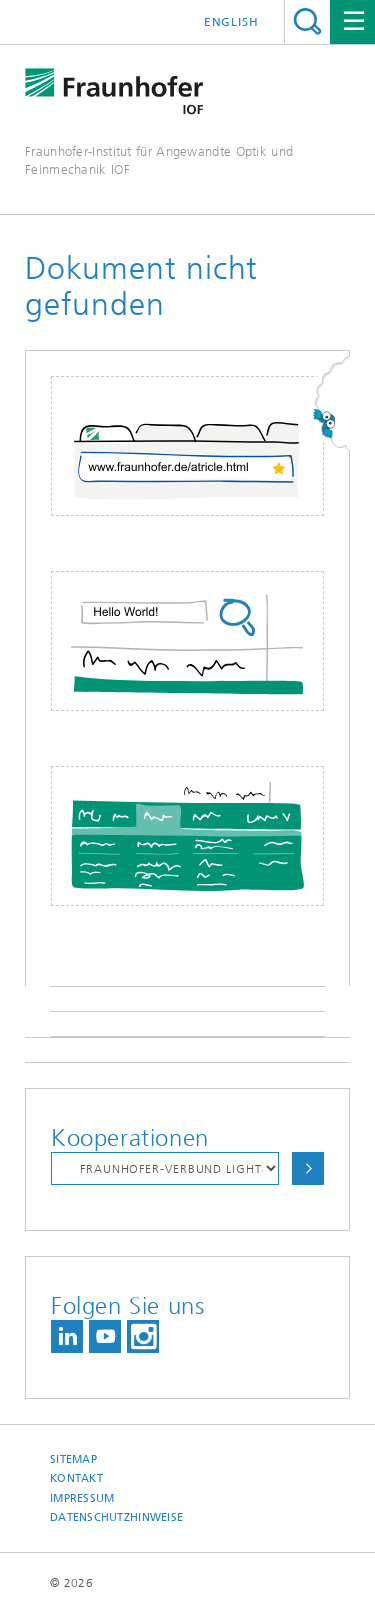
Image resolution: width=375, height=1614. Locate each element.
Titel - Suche (307, 21)
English (231, 22)
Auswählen (308, 1168)
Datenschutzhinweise (116, 1517)
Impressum (82, 1498)
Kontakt (76, 1478)
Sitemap (73, 1459)
